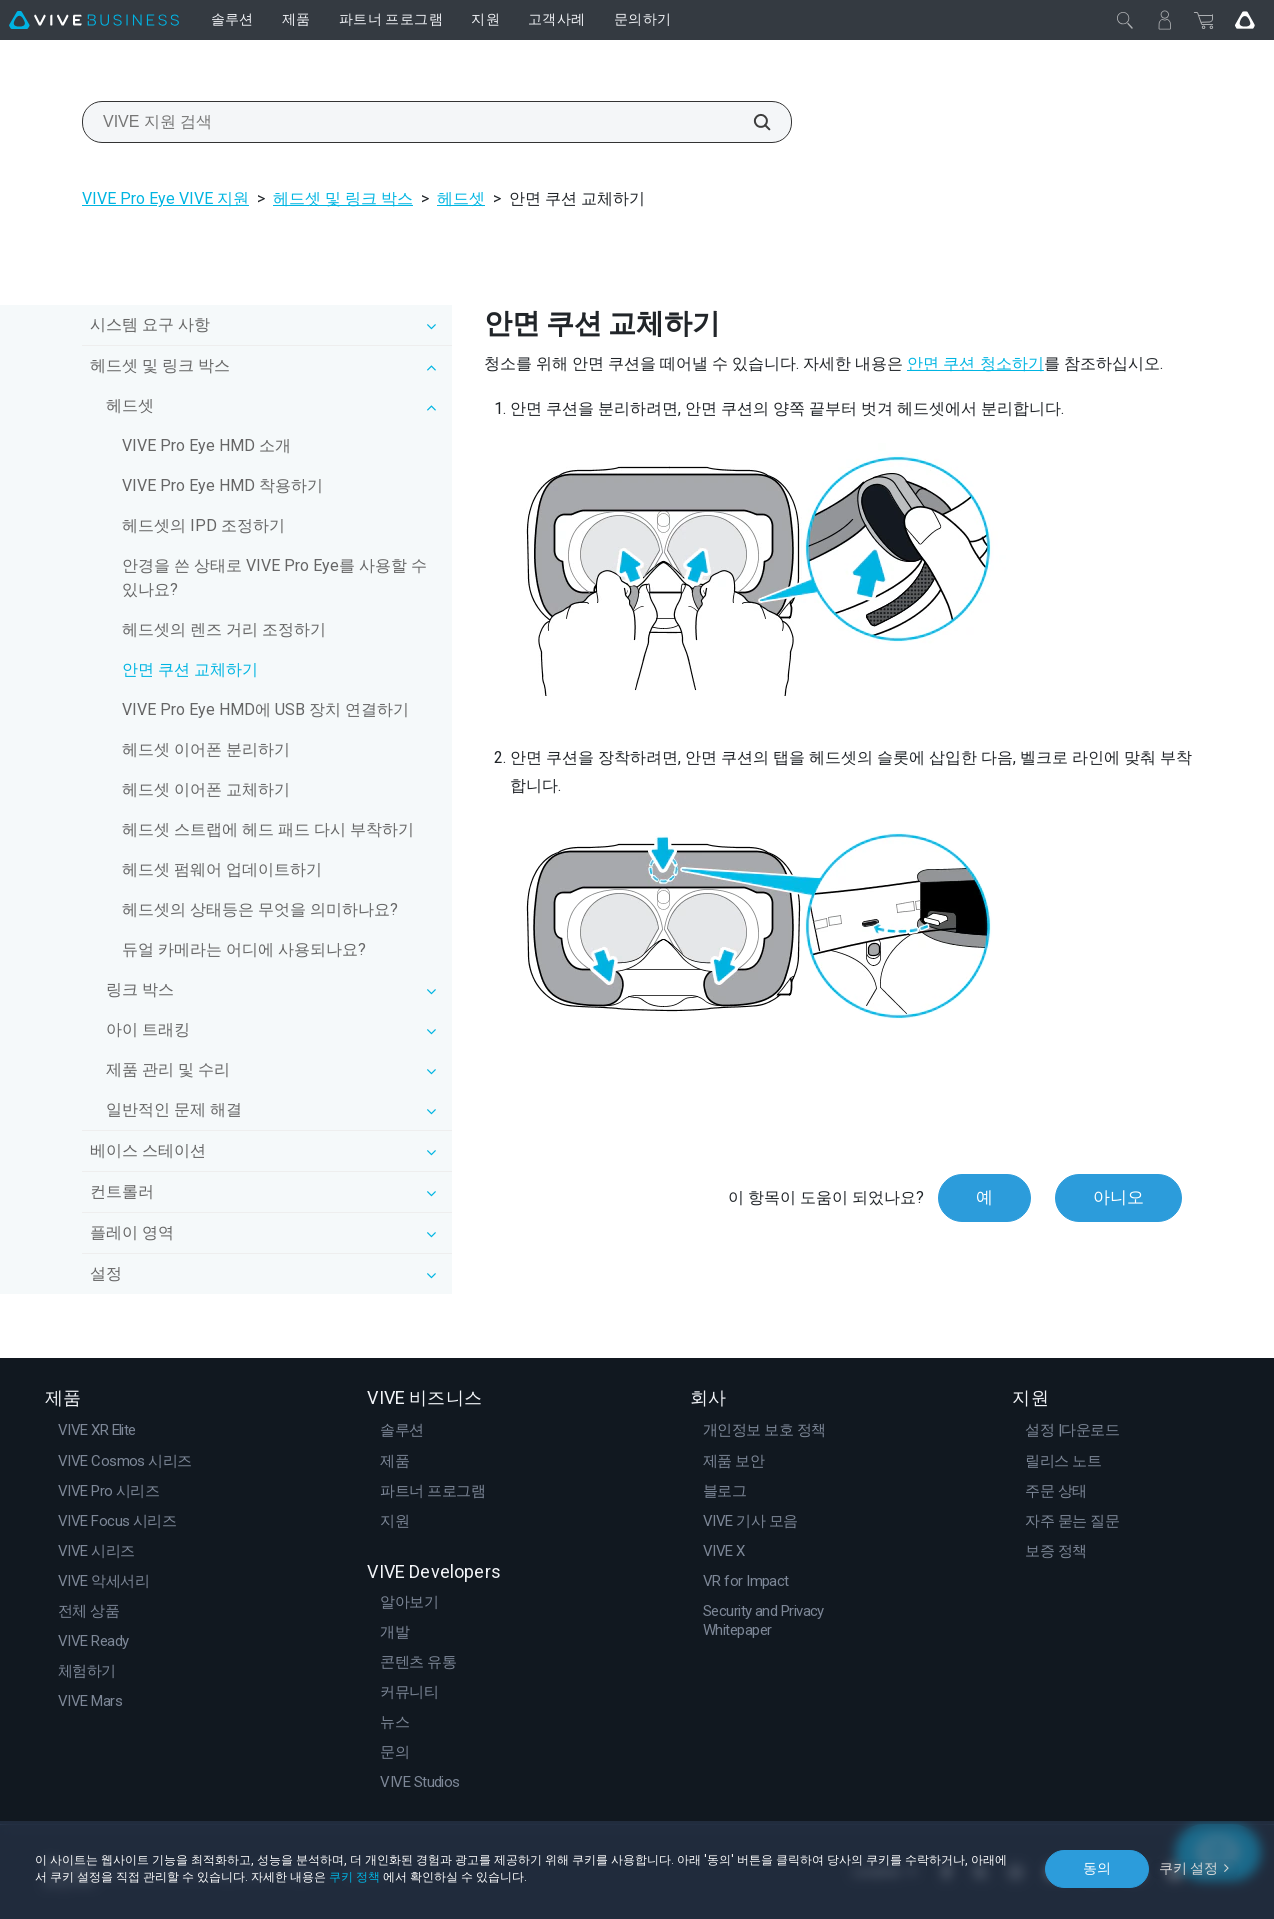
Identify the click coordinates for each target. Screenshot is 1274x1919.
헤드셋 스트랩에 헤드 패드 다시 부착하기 (268, 829)
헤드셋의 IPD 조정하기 (203, 525)
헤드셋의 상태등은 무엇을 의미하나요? (260, 909)
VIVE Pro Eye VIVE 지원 (165, 198)
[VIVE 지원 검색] (751, 122)
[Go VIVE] (1245, 20)
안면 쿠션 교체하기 (190, 669)
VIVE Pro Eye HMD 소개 (206, 445)
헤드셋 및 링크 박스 (343, 198)
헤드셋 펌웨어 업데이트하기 (222, 869)
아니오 (1118, 1197)
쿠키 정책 (354, 1877)
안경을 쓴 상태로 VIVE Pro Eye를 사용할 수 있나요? (274, 577)
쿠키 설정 (1188, 1868)
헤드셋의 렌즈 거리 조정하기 (224, 629)
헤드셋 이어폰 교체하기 (206, 789)
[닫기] (1125, 20)
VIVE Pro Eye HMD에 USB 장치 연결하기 (265, 709)
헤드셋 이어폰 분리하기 (206, 749)
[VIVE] (94, 20)
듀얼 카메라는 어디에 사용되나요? (244, 949)
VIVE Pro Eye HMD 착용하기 (222, 485)
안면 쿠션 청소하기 (975, 363)
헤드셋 (461, 198)
